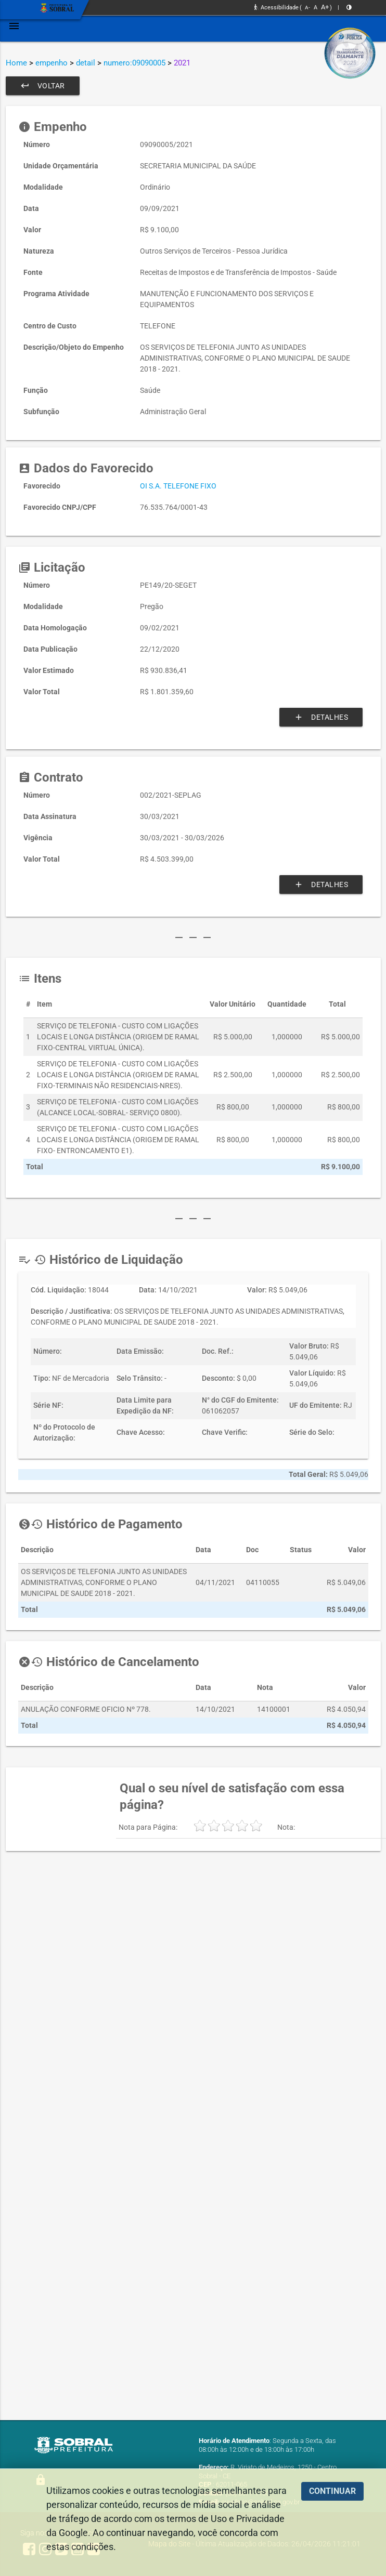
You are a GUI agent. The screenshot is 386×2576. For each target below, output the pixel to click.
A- (307, 7)
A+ (325, 7)
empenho (51, 63)
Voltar (42, 85)
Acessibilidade (276, 7)
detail (85, 63)
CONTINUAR (332, 2491)
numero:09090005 (134, 63)
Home (16, 63)
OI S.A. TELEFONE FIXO (178, 486)
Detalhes (321, 717)
